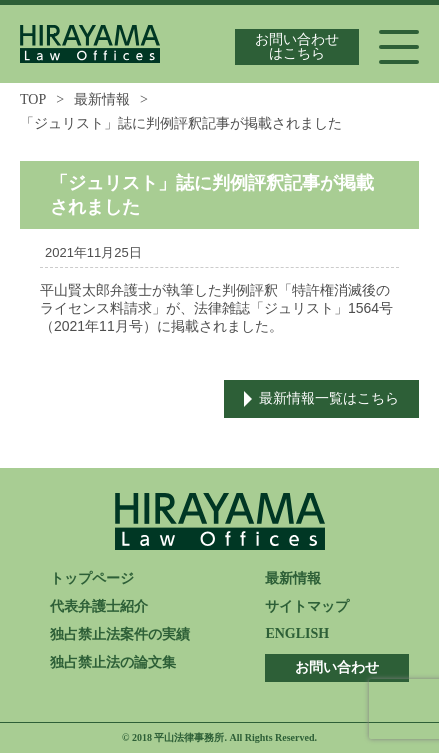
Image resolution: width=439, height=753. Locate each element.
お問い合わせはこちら (297, 46)
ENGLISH (297, 633)
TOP (33, 99)
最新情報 (102, 99)
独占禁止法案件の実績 (120, 634)
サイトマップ (307, 606)
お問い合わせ (337, 667)
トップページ (92, 578)
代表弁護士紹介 (99, 606)
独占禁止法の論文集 (113, 662)
